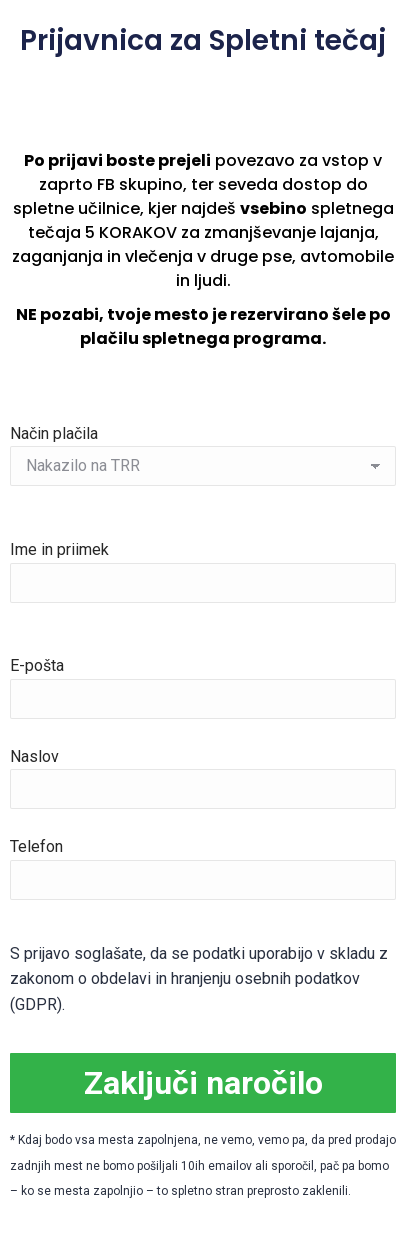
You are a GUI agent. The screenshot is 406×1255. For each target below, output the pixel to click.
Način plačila (203, 450)
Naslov (203, 772)
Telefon (203, 862)
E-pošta (203, 681)
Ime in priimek (203, 565)
